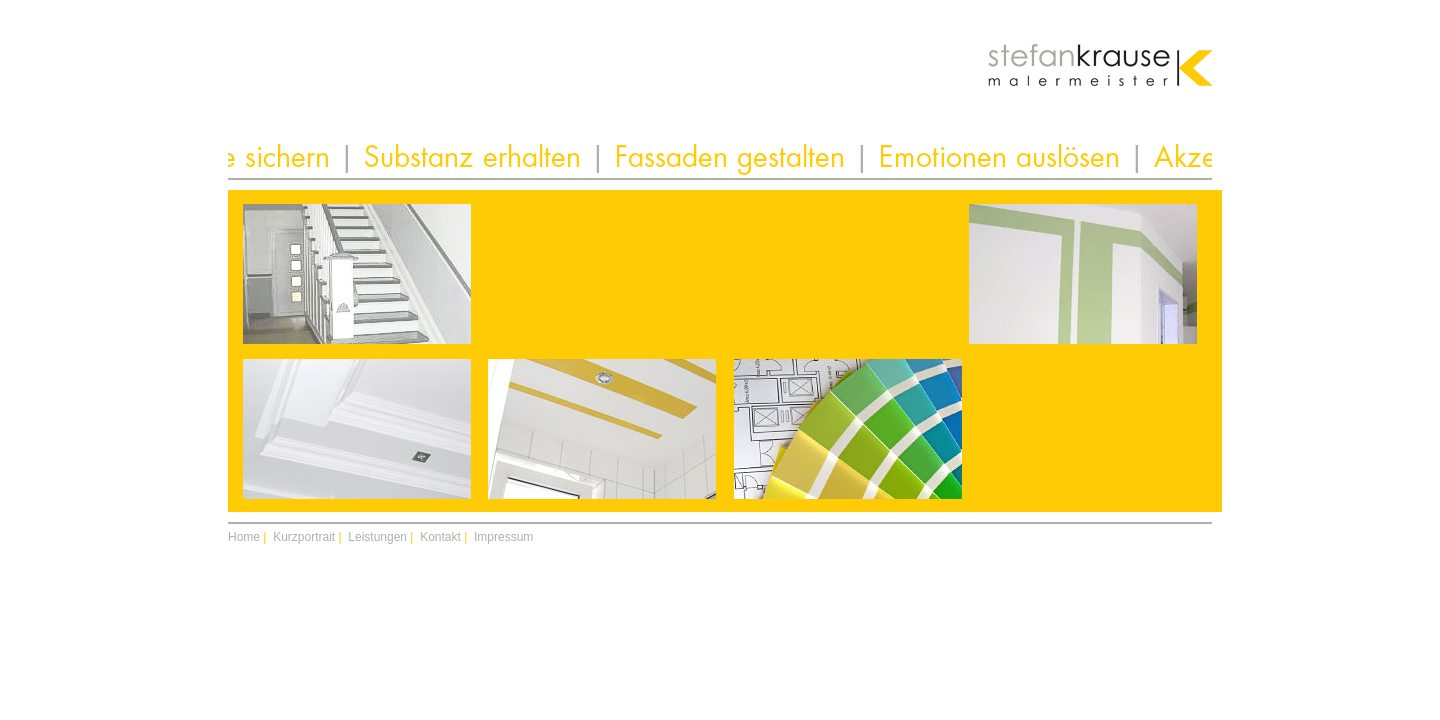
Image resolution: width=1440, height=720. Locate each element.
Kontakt (440, 537)
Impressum (503, 537)
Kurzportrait (304, 537)
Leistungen (377, 537)
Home (244, 537)
